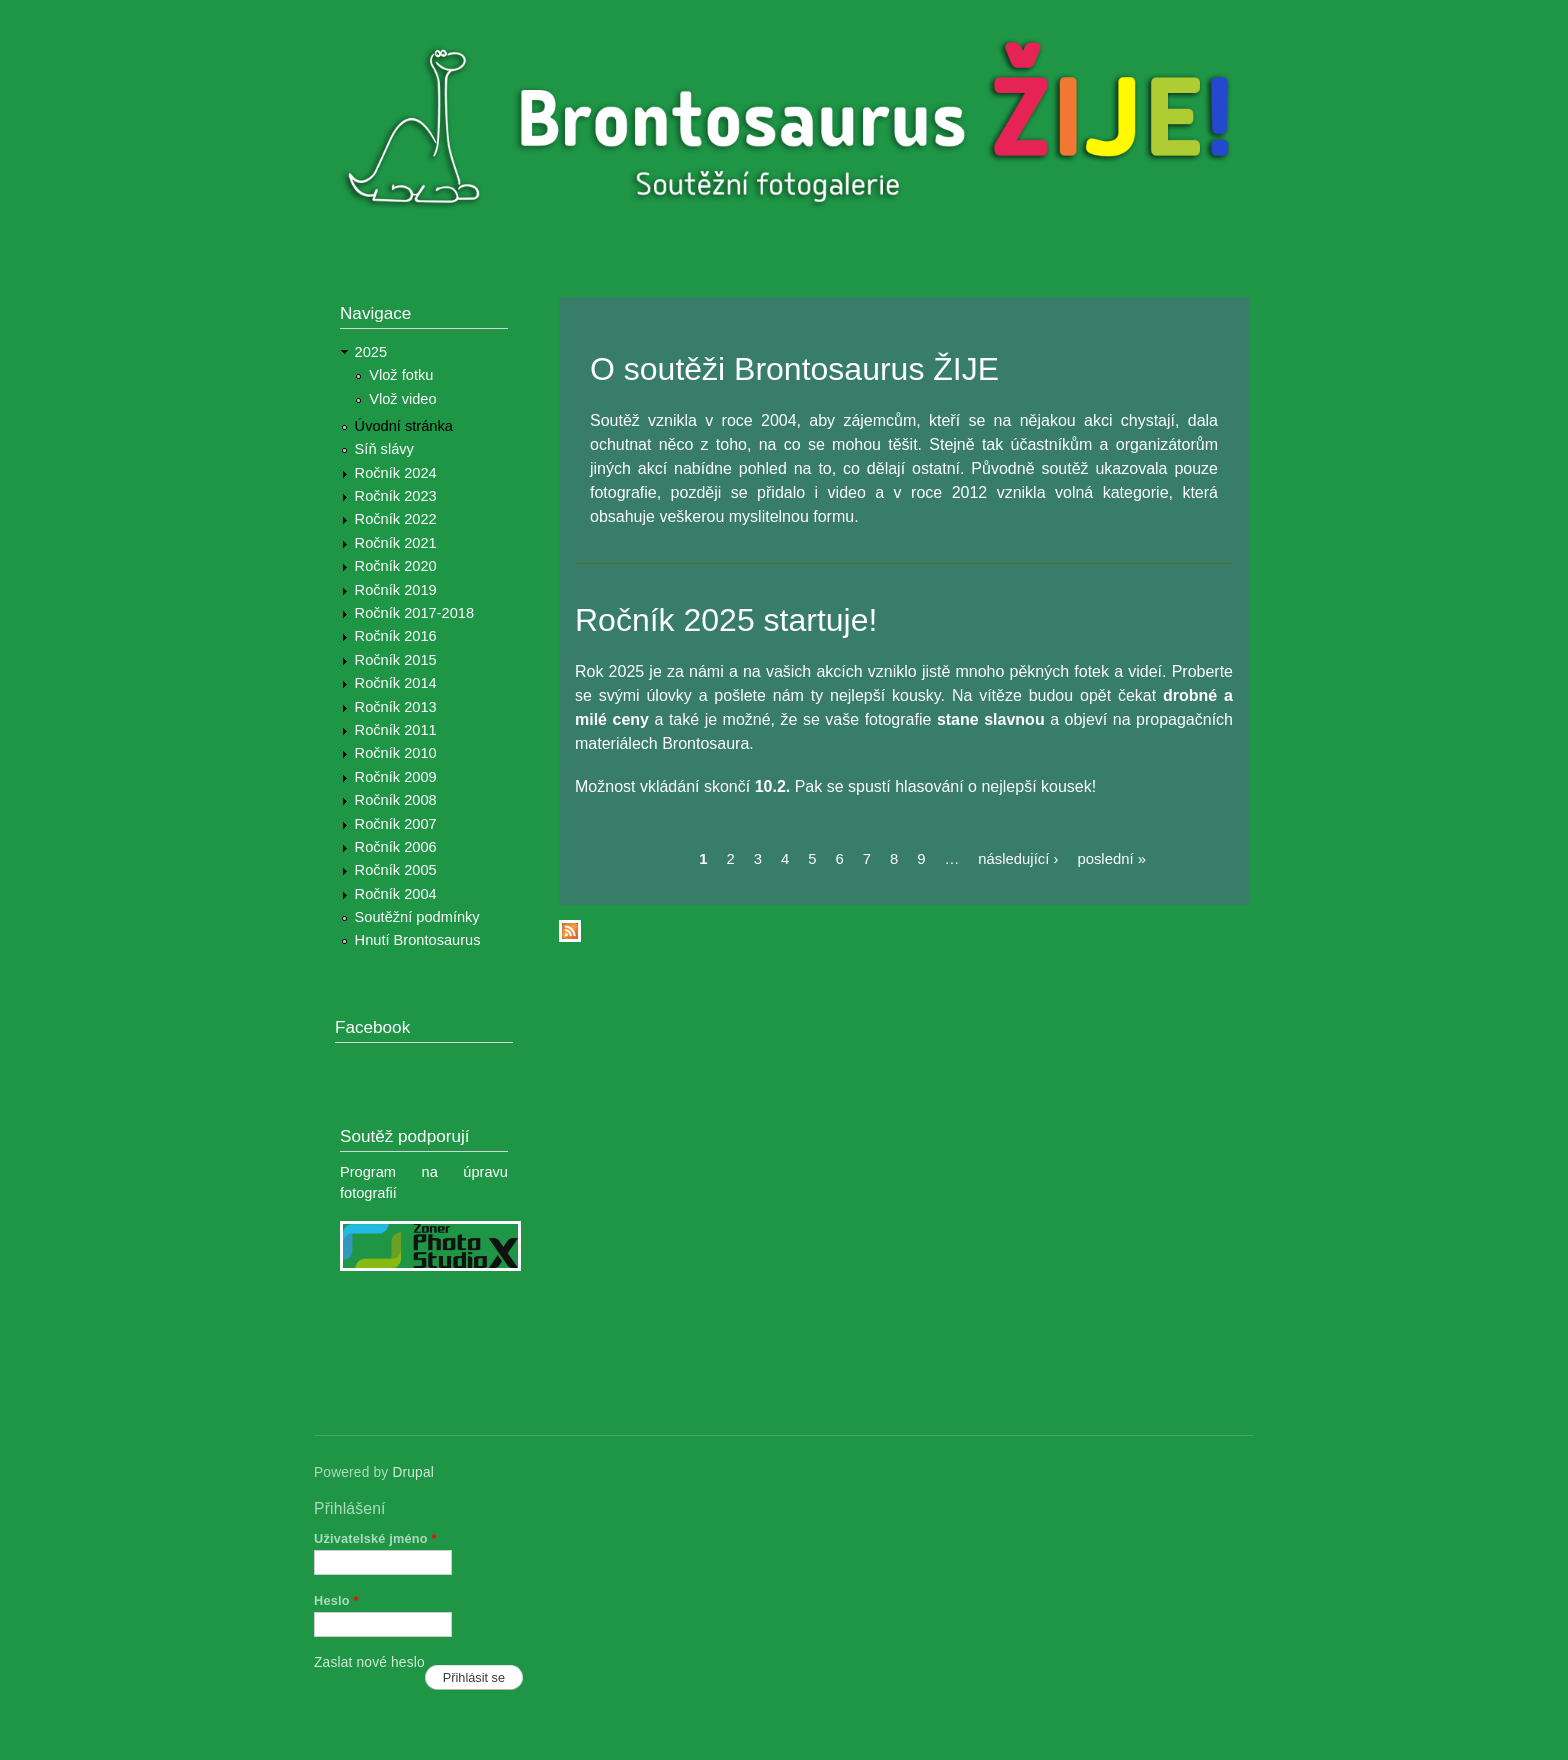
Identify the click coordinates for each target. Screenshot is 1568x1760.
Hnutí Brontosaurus (418, 940)
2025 (371, 352)
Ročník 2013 (396, 707)
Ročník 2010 (396, 753)
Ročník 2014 (396, 683)
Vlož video (402, 399)
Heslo (336, 1600)
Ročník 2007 (396, 824)
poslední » (1111, 859)
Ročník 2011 (396, 730)
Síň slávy (384, 449)
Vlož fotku (401, 375)
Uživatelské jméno (375, 1538)
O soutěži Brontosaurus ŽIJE (794, 369)
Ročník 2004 (396, 894)
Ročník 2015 (396, 660)
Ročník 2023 (396, 496)
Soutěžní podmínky (417, 917)
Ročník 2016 (396, 636)
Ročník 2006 (396, 847)
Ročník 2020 (396, 566)
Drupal (413, 1472)
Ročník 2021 (396, 543)
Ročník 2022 (396, 519)
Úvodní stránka (404, 426)
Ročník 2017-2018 (414, 613)
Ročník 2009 (396, 777)
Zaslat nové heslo (369, 1662)
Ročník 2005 (396, 870)
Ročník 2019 (396, 590)
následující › (1018, 859)
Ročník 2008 (396, 800)
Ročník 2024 (396, 473)
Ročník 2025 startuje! (726, 620)
